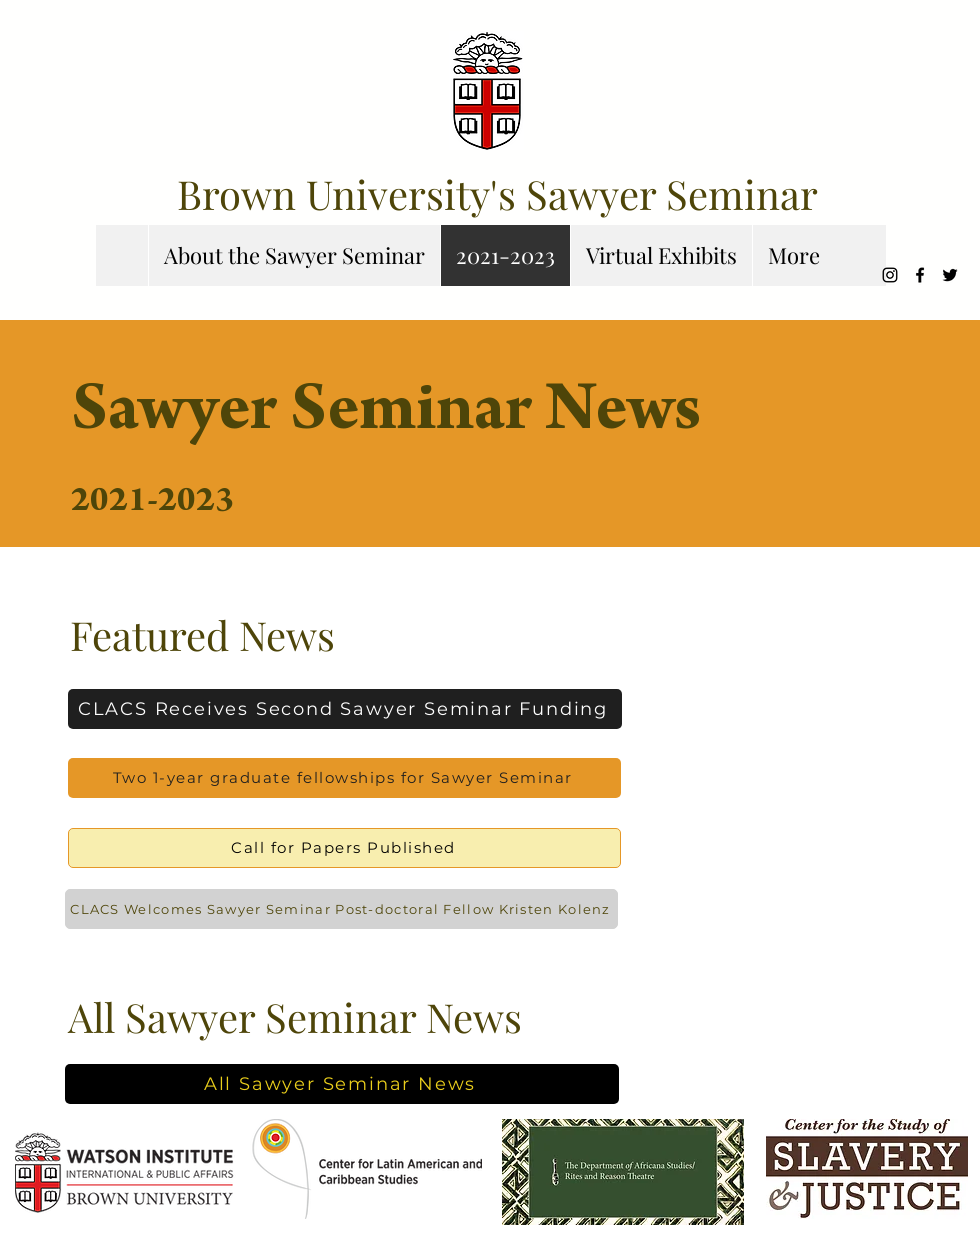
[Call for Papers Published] (344, 848)
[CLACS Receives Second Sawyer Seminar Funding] (345, 709)
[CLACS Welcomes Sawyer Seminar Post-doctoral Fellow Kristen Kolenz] (341, 909)
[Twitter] (950, 275)
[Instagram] (890, 275)
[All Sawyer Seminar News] (342, 1084)
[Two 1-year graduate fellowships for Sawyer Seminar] (344, 778)
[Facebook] (920, 275)
